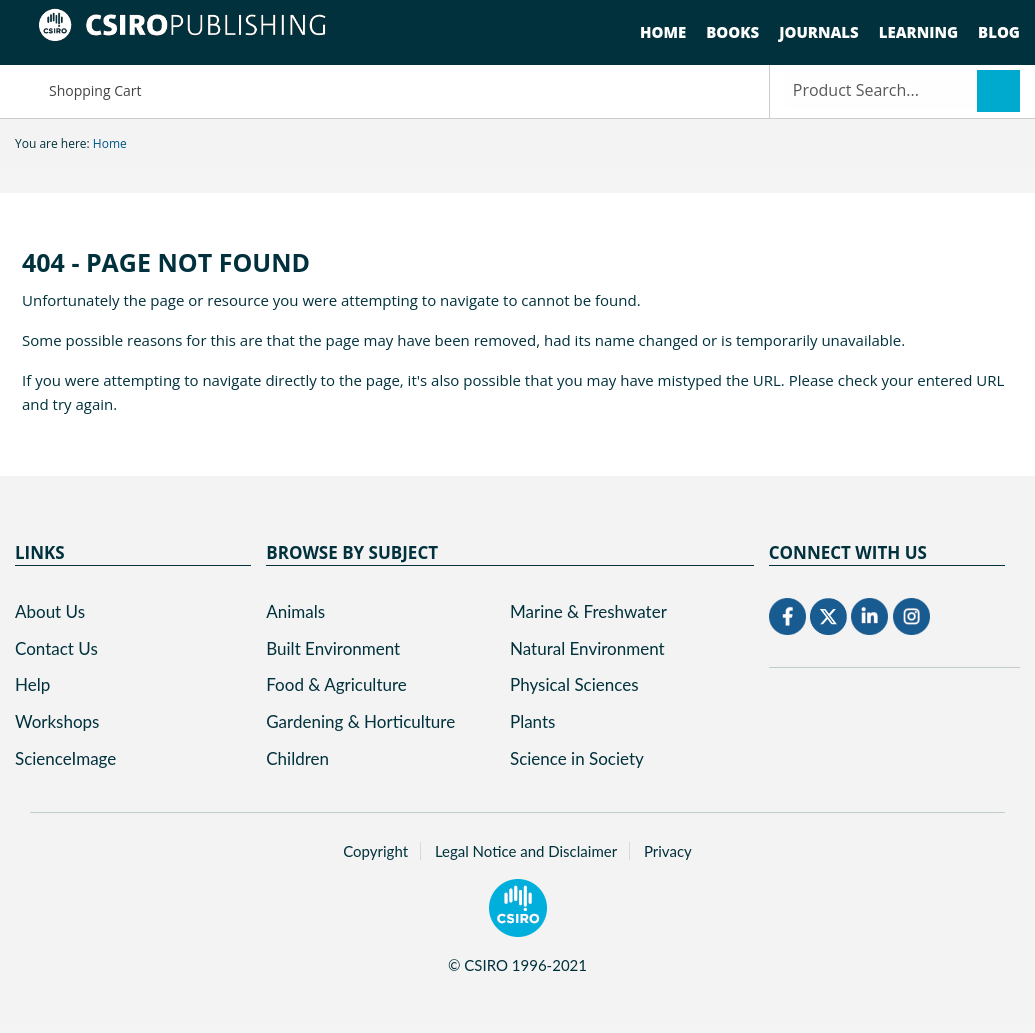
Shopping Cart (78, 89)
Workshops (57, 721)
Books (732, 32)
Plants (532, 721)
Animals (295, 611)
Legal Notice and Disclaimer (526, 851)
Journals (819, 32)
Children (297, 758)
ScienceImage (65, 758)
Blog (999, 32)
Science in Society (577, 758)
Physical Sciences (574, 684)
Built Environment (333, 648)
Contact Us (56, 648)
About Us (50, 611)
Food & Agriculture (336, 684)
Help (32, 684)
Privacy (668, 851)
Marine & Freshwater (588, 611)
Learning (918, 32)
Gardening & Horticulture (360, 721)
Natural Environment (587, 648)
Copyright (375, 851)
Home (663, 32)
